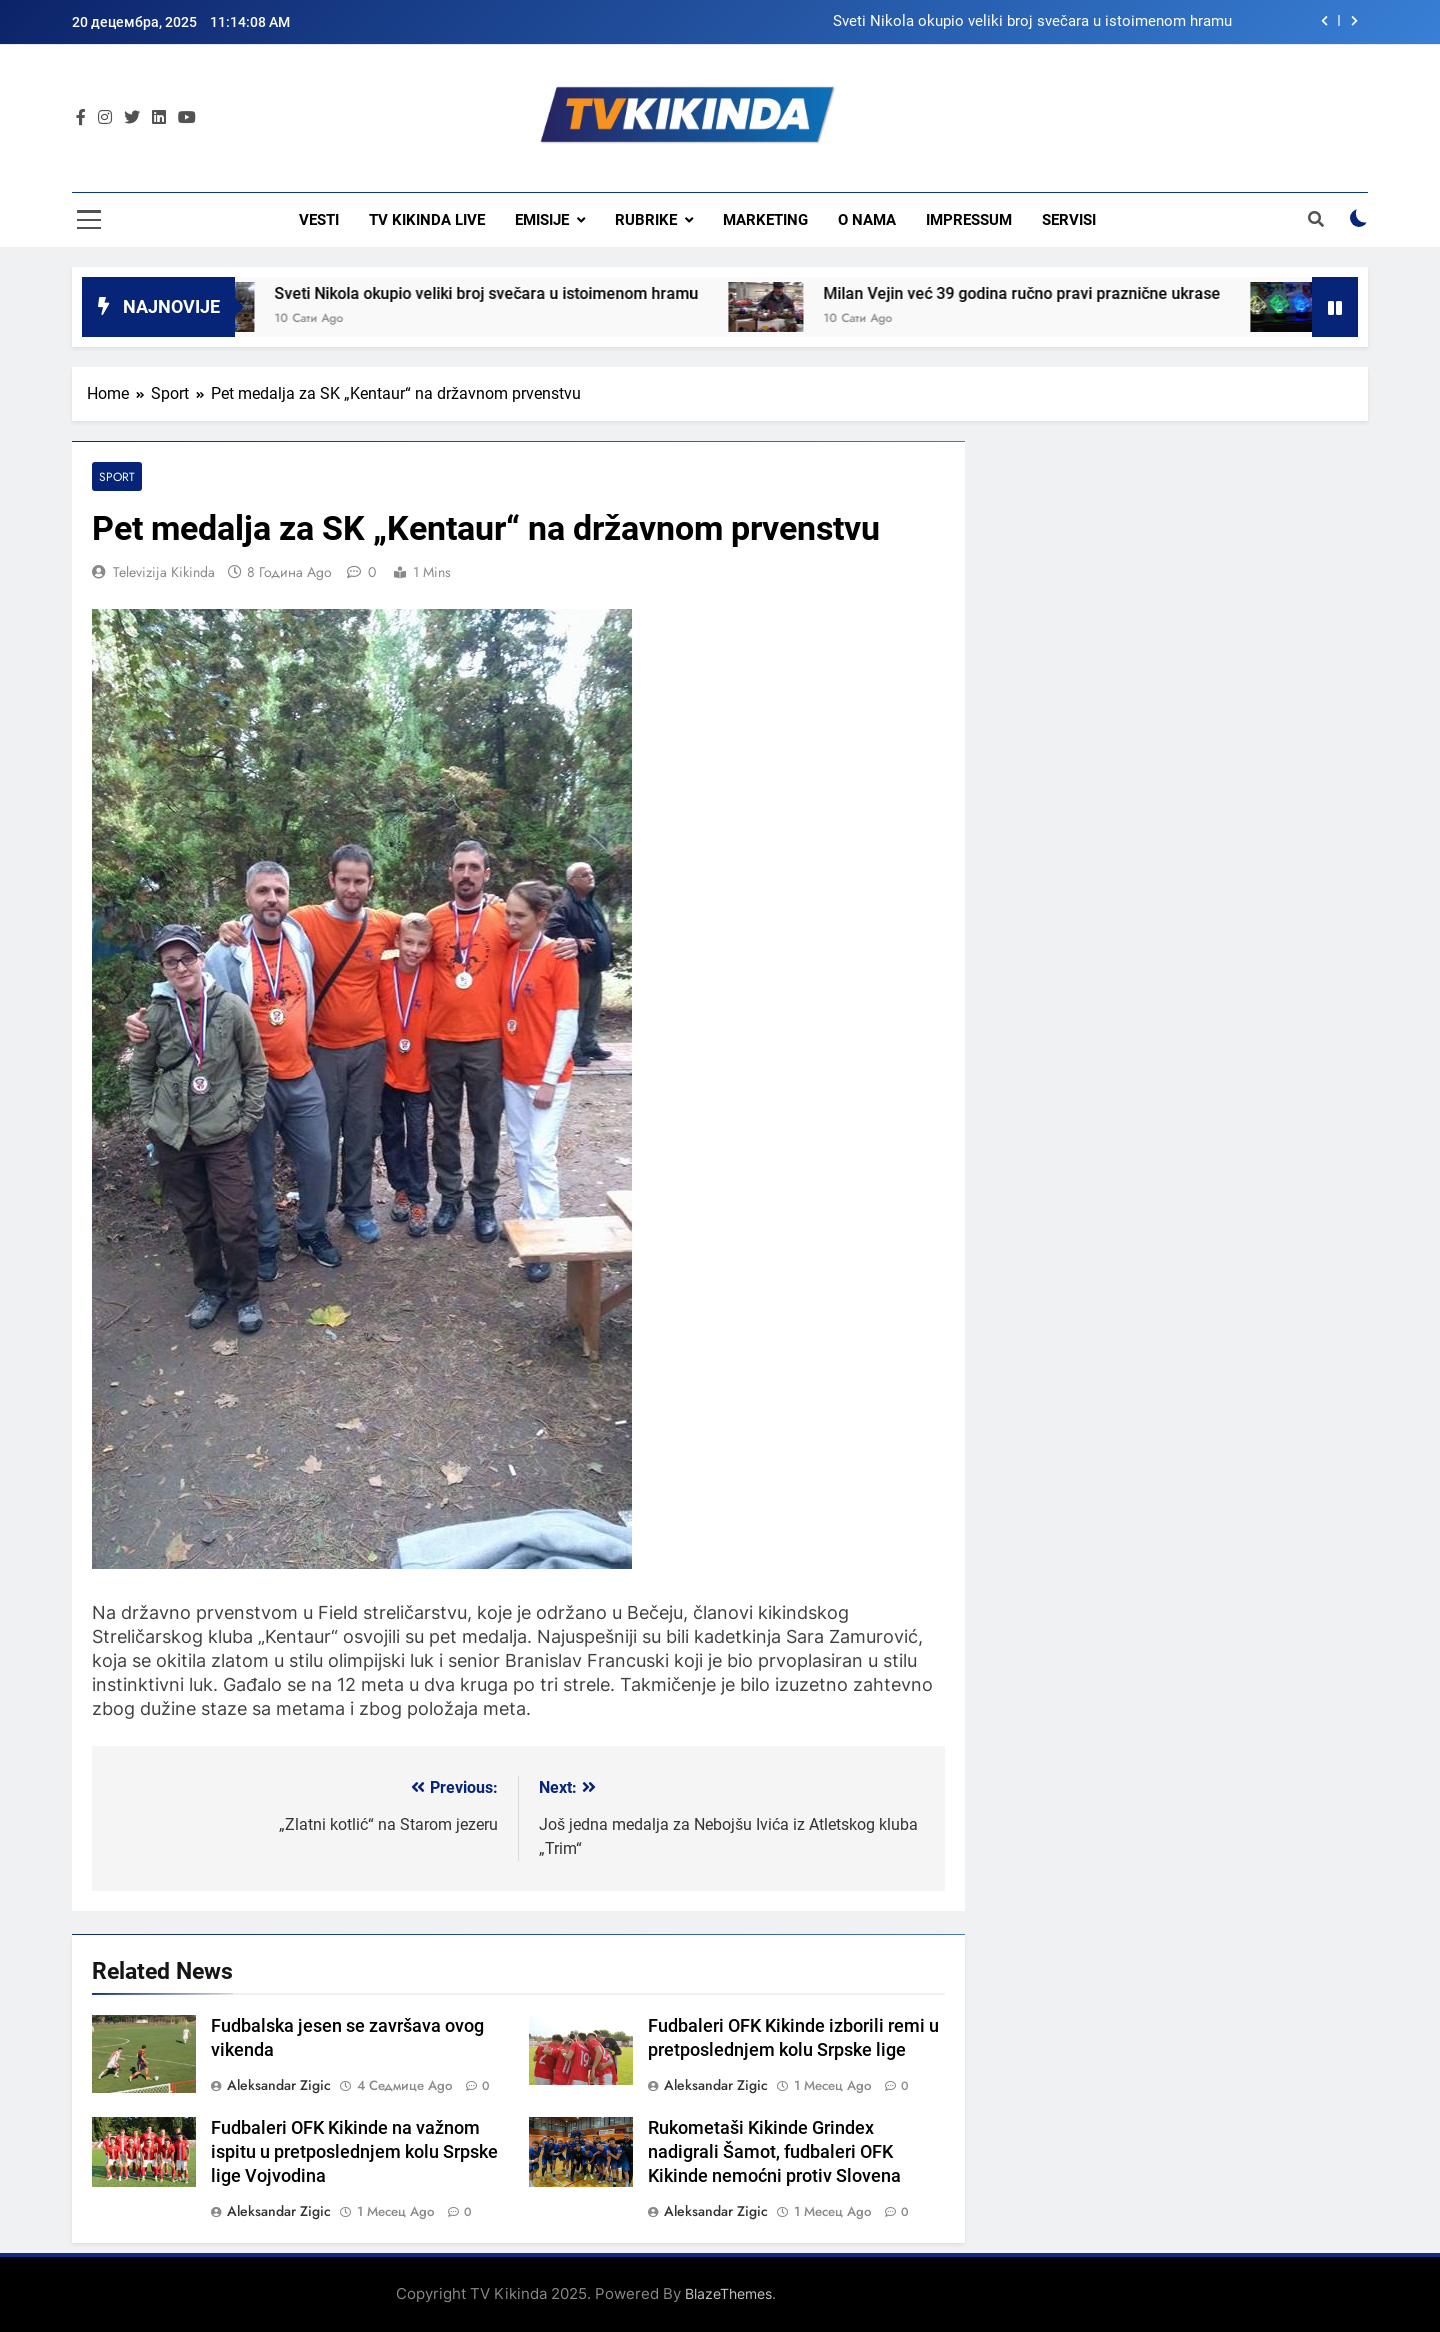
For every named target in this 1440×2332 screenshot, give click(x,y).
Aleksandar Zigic (279, 2085)
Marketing (765, 220)
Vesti (319, 220)
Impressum (969, 220)
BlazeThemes (728, 2293)
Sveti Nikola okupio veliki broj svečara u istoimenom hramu (1032, 22)
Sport (117, 476)
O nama (867, 220)
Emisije (542, 220)
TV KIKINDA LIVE (427, 220)
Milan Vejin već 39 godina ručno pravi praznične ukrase (1045, 293)
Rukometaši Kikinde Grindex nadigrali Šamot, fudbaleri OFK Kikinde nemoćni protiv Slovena (774, 2152)
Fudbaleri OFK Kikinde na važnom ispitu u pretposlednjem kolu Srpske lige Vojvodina (354, 2152)
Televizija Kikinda (164, 572)
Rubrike (646, 220)
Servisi (1069, 220)
